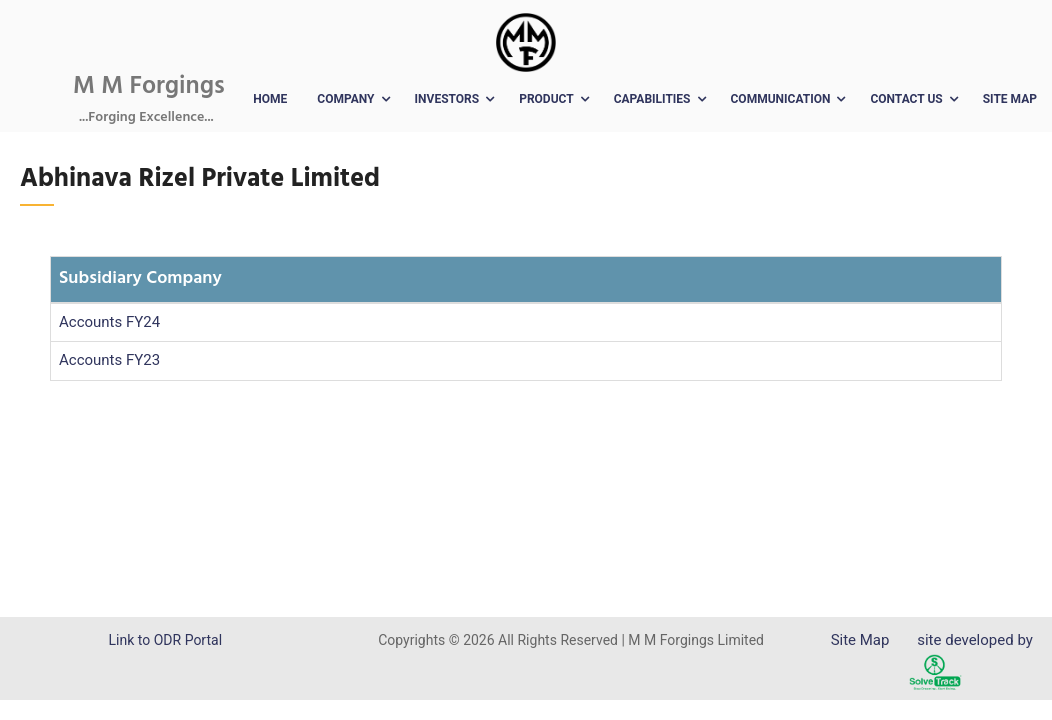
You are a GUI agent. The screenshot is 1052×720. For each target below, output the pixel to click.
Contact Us (906, 99)
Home (270, 99)
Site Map (1010, 99)
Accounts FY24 (109, 322)
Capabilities (652, 99)
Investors (447, 99)
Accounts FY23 (109, 360)
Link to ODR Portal (165, 640)
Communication (781, 99)
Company (345, 99)
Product (546, 99)
